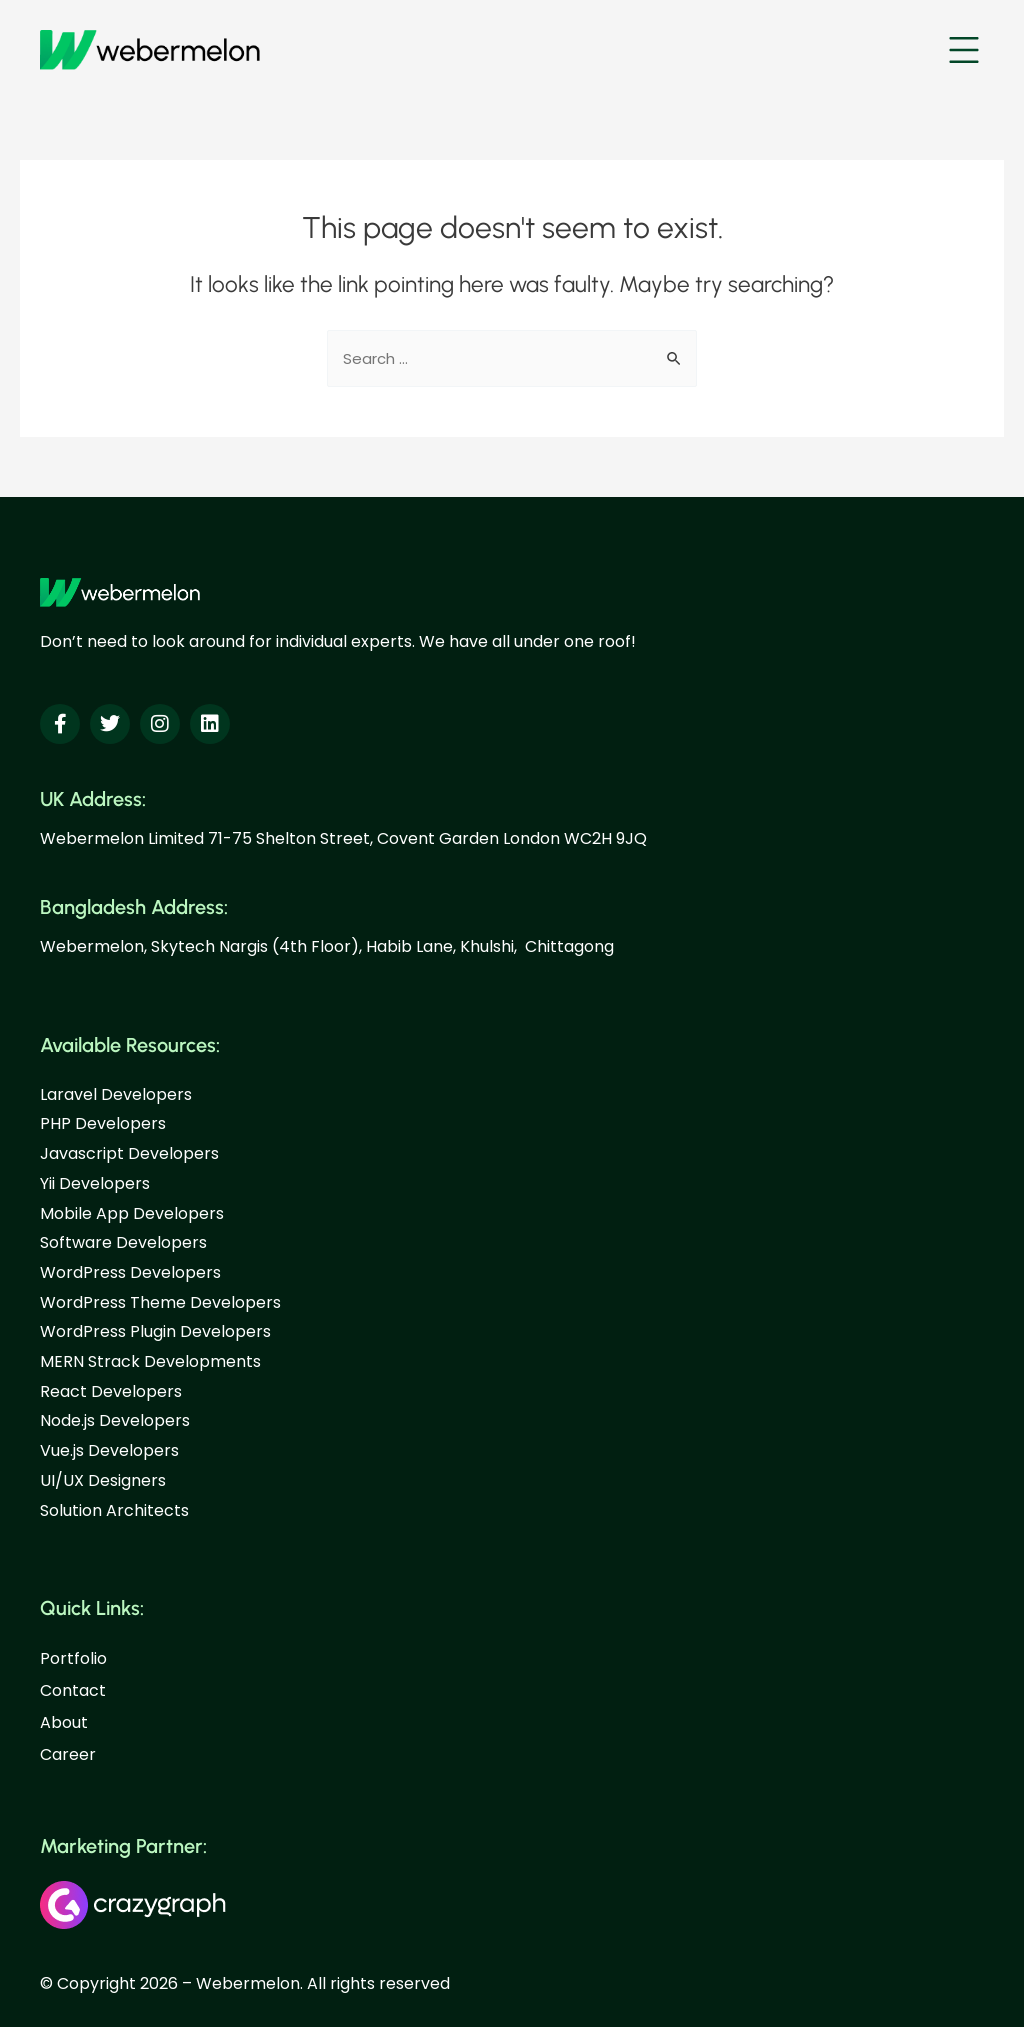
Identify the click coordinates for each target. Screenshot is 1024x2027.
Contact (73, 1690)
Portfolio (73, 1658)
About (64, 1722)
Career (68, 1754)
